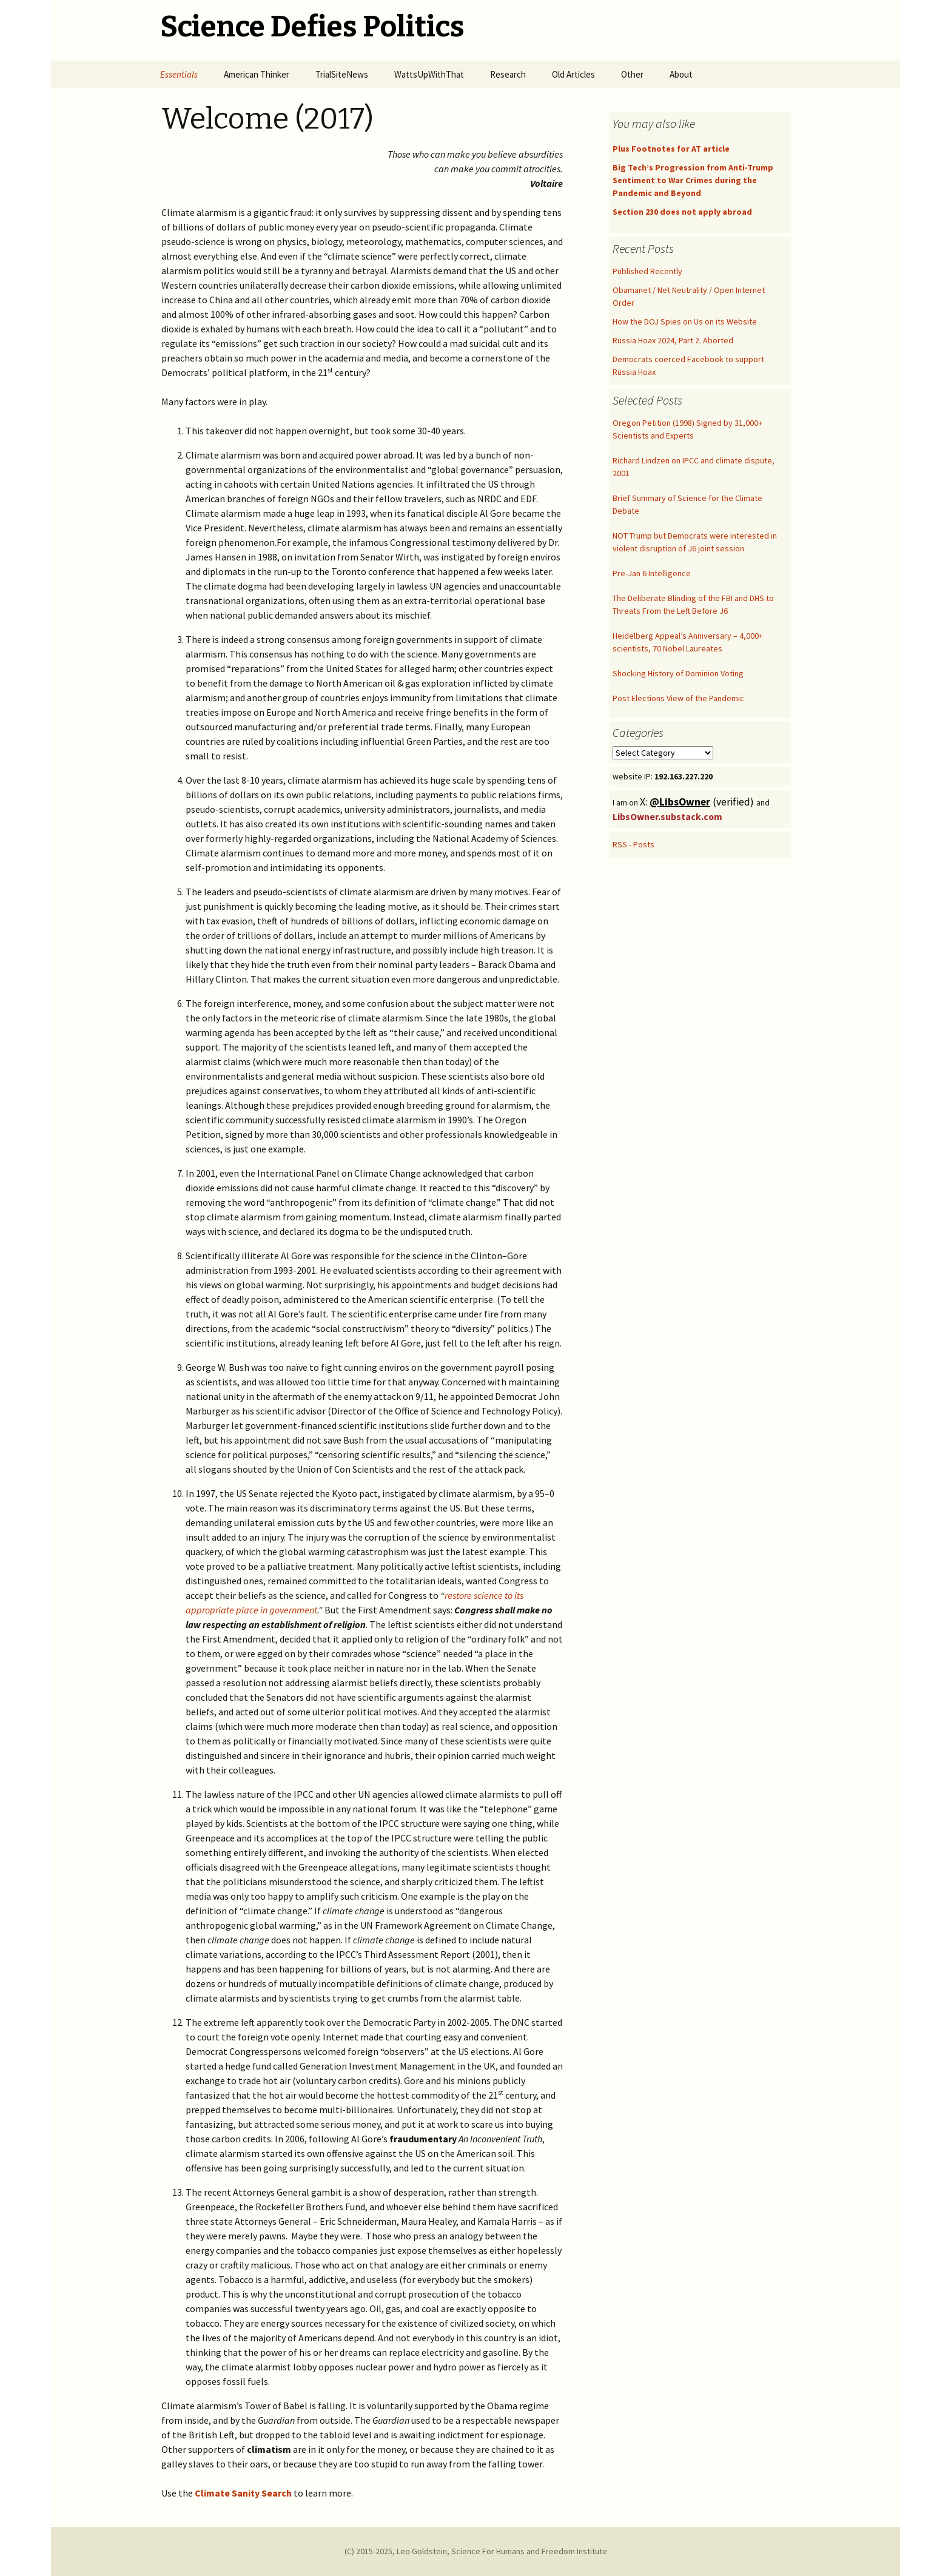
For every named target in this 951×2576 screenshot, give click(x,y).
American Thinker (256, 74)
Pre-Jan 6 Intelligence (652, 573)
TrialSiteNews (341, 74)
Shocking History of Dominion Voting (678, 673)
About (681, 74)
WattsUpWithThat (429, 74)
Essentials (179, 74)
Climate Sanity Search (243, 2493)
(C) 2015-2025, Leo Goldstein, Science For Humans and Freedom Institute (475, 2551)
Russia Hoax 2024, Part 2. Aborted (673, 340)
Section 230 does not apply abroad (682, 211)
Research (508, 74)
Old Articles (573, 74)
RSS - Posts (633, 844)
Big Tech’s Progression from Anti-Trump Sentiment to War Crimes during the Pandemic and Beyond (693, 180)
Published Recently (647, 271)
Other (632, 74)
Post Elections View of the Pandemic (678, 698)
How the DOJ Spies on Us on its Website (685, 321)
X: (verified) (698, 802)
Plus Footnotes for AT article (671, 148)
